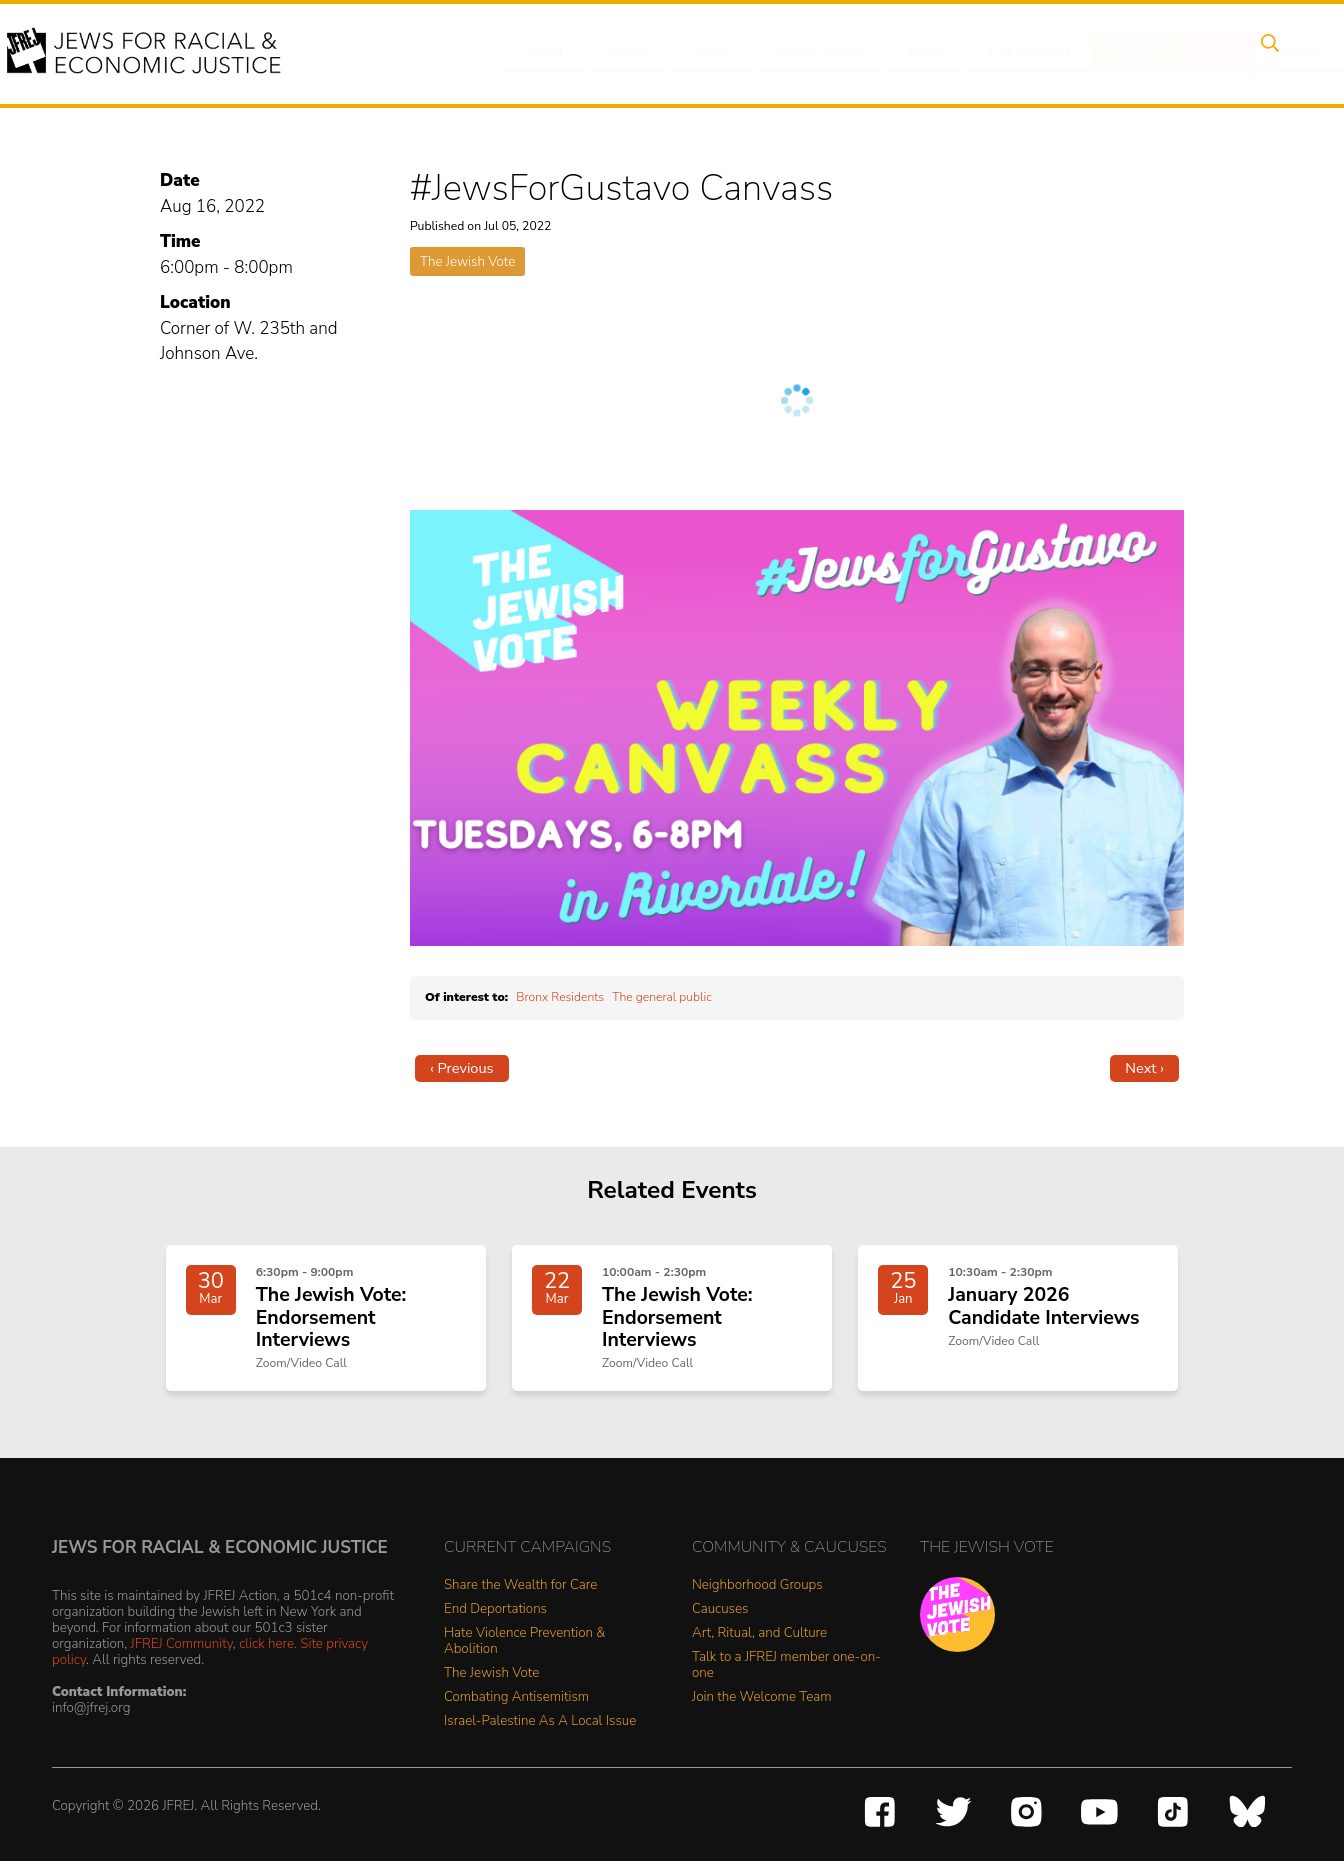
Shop (1189, 53)
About (545, 53)
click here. (268, 1646)
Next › (1144, 1068)
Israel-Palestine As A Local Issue (540, 1723)
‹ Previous (462, 1068)
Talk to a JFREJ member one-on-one (786, 1667)
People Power (807, 53)
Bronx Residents (560, 997)
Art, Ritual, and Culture (759, 1635)
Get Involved (1008, 53)
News (910, 53)
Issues (703, 53)
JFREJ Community (182, 1646)
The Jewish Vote (467, 261)
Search (1265, 53)
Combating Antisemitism (516, 1699)
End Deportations (495, 1611)
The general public (662, 997)
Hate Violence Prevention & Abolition (524, 1643)
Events (624, 53)
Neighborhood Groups (757, 1587)
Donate (1112, 53)
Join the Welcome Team (762, 1699)
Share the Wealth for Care (520, 1587)
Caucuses (720, 1611)
